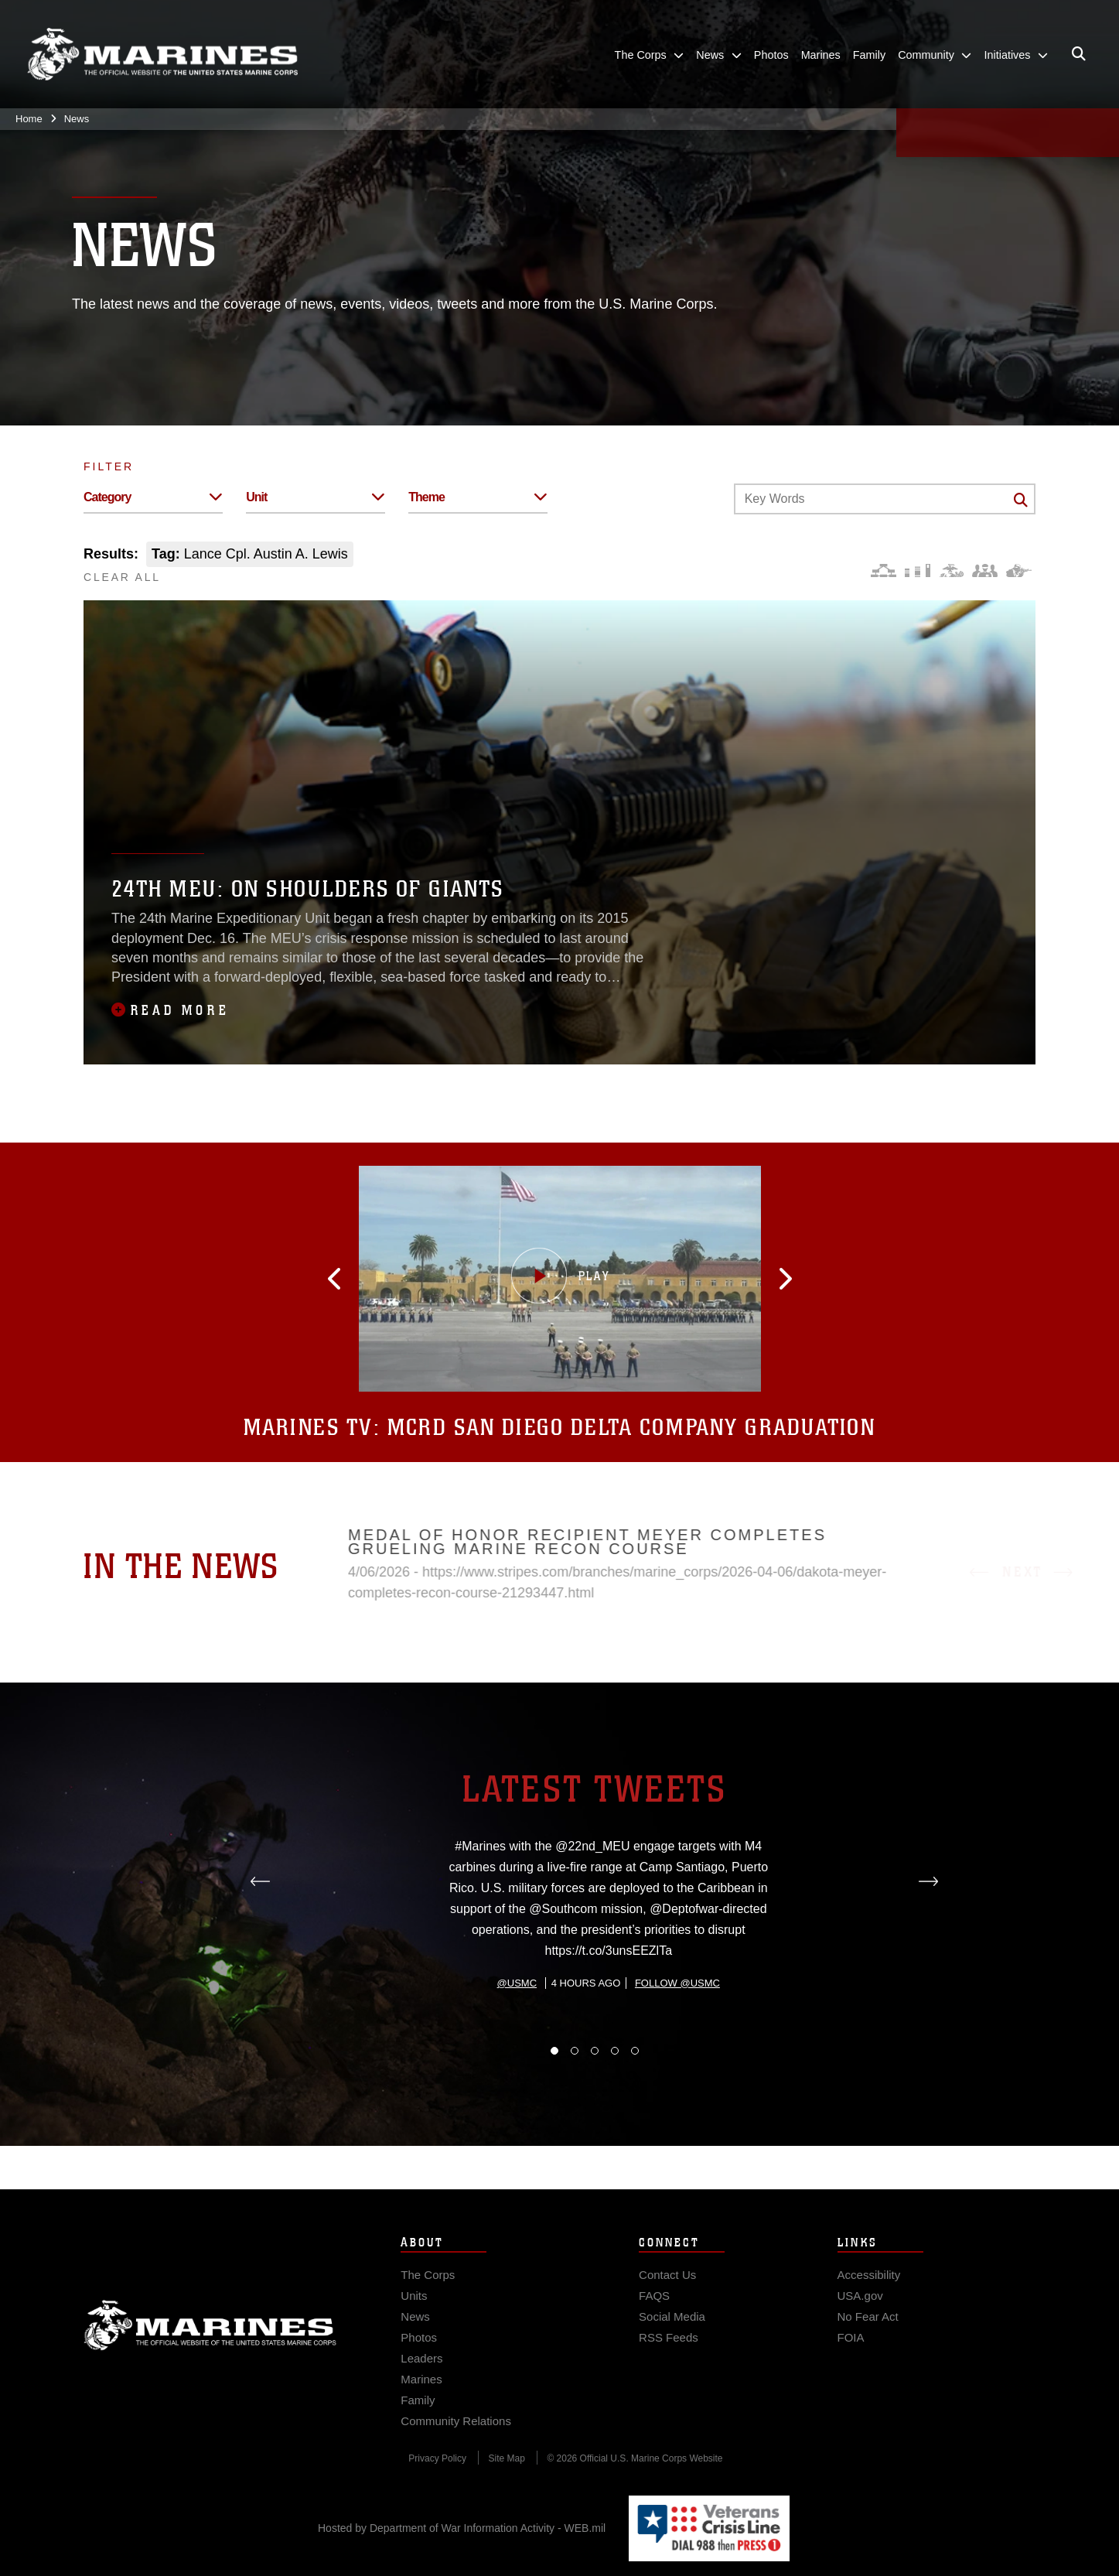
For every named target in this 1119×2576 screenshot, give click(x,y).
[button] (362, 1278)
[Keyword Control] (884, 498)
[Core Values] (951, 570)
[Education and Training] (917, 570)
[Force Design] (883, 570)
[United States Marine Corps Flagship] (162, 54)
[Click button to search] (1021, 500)
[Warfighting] (1019, 570)
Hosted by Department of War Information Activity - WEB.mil (462, 2528)
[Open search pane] (1079, 54)
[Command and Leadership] (985, 570)
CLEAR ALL (122, 577)
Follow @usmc (677, 2056)
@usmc (517, 2056)
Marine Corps (210, 2346)
